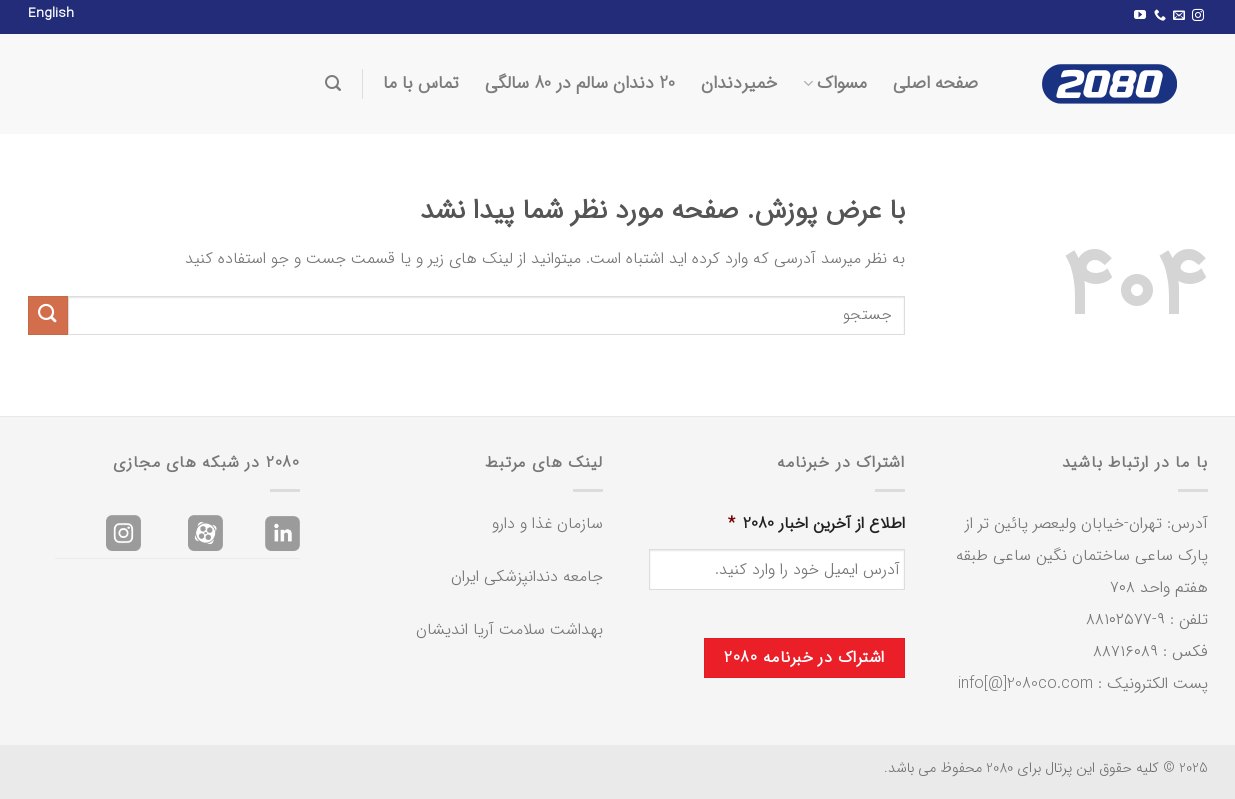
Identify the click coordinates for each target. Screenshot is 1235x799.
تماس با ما (421, 83)
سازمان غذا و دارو (547, 523)
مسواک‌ (834, 83)
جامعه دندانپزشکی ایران (527, 576)
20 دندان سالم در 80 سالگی (580, 83)
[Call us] (1160, 16)
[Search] (333, 83)
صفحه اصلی (935, 83)
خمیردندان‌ (739, 83)
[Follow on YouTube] (1140, 16)
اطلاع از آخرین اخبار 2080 (816, 524)
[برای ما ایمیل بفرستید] (1179, 16)
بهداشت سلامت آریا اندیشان (509, 629)
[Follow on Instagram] (1198, 16)
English (51, 13)
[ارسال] (48, 315)
